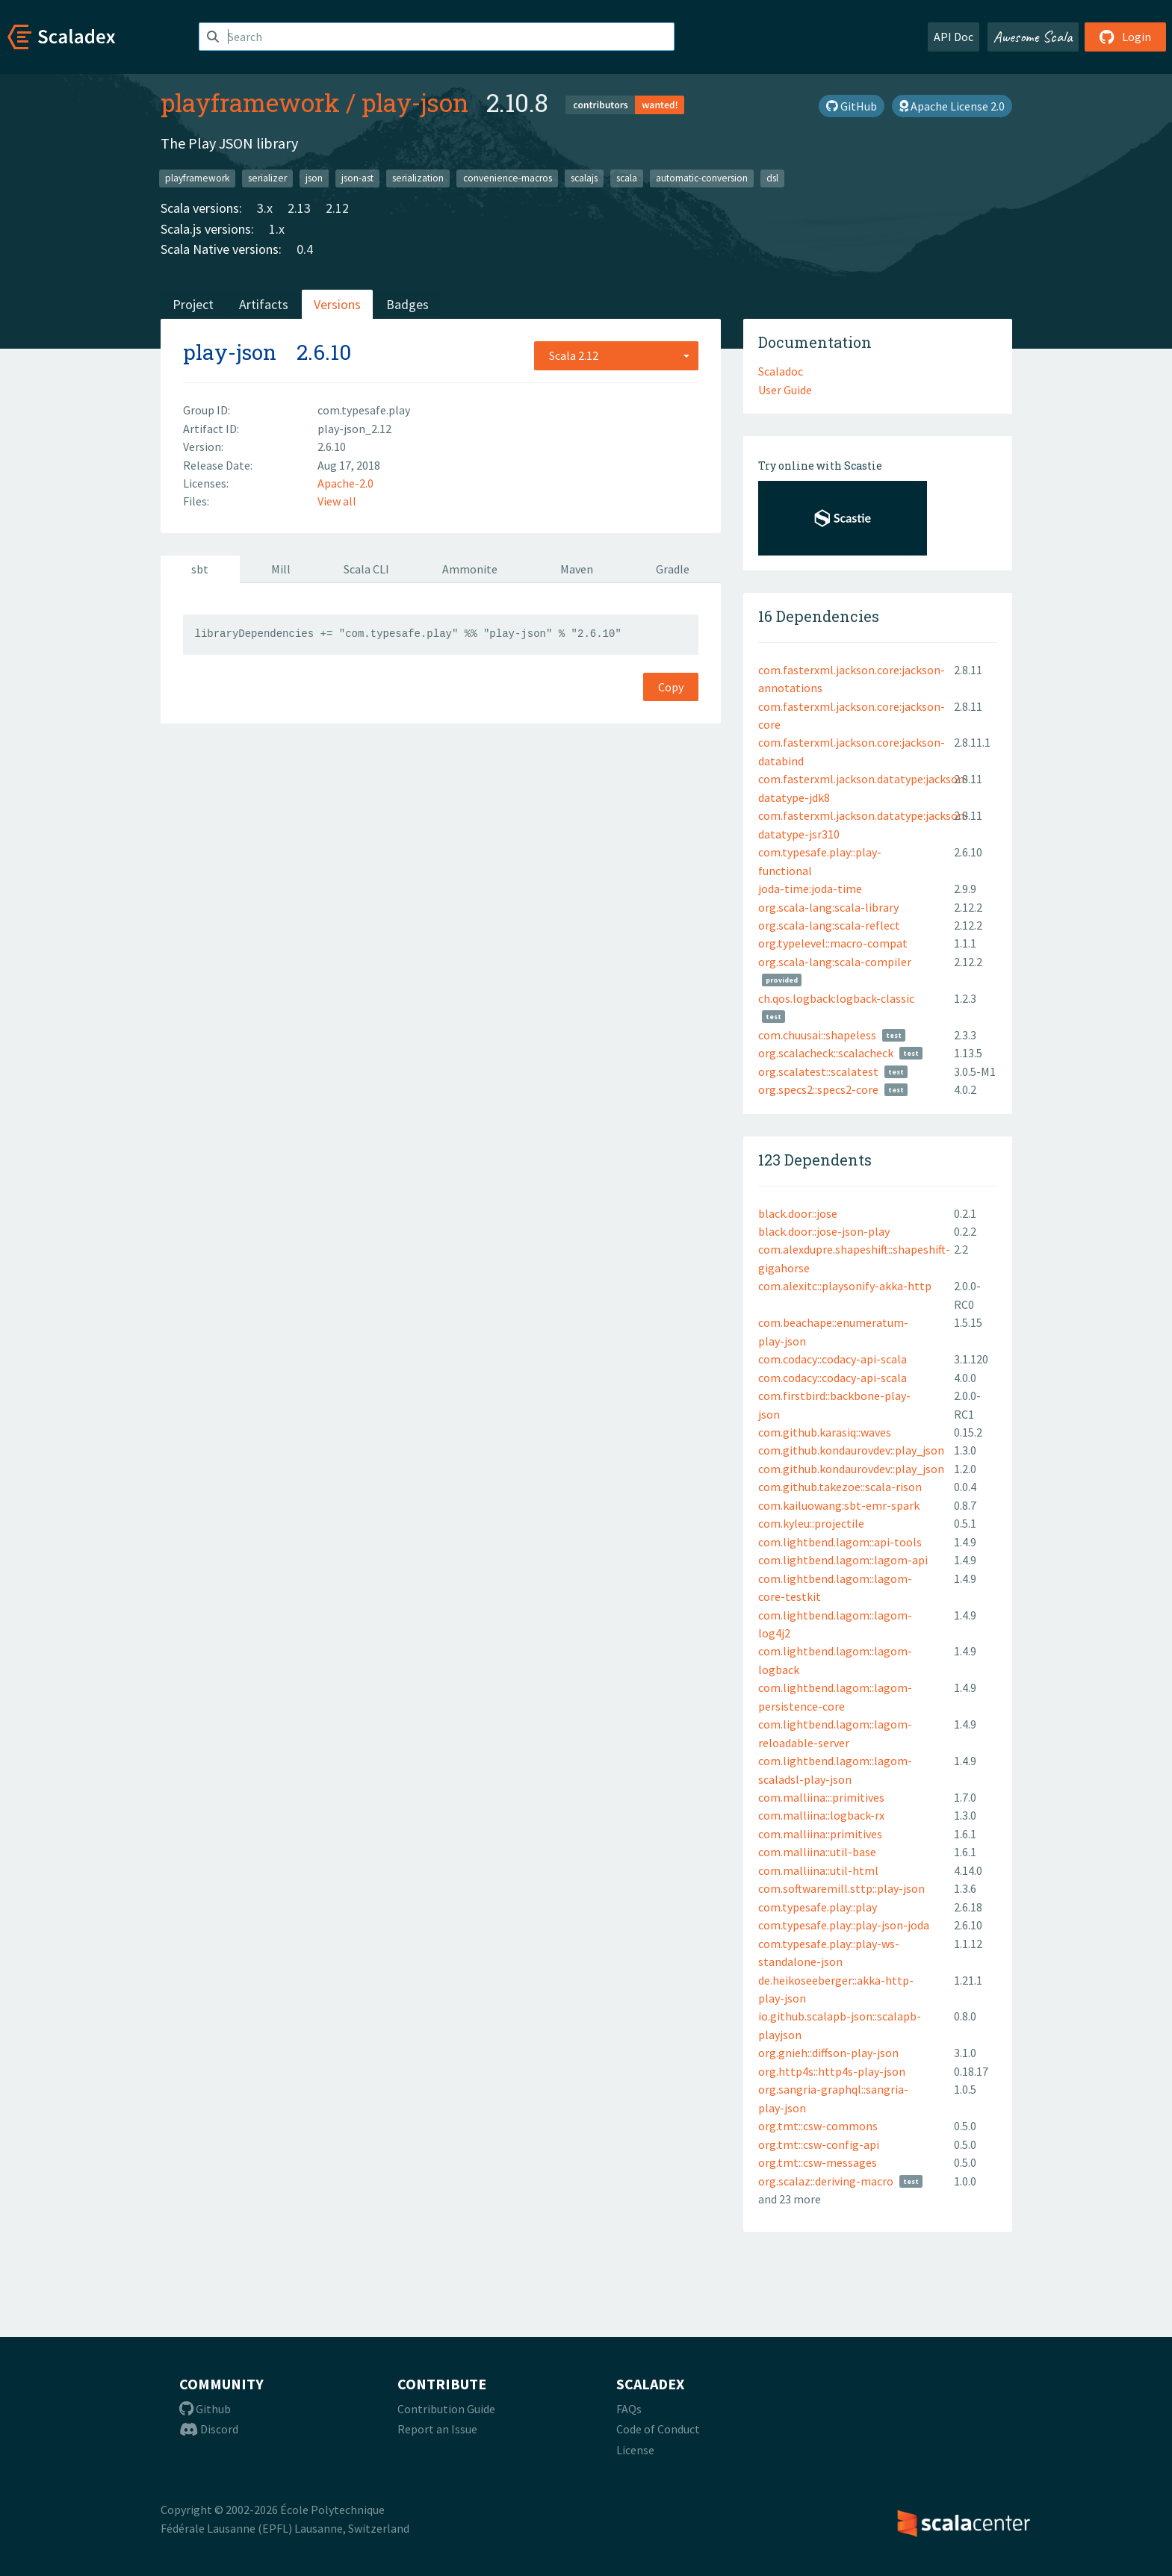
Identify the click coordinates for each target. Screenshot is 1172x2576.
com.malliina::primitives (820, 1833)
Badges (407, 304)
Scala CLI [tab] (366, 568)
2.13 (299, 208)
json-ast (357, 178)
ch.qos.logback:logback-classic (836, 998)
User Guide (785, 389)
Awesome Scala (1033, 36)
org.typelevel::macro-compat (833, 943)
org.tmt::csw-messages (817, 2162)
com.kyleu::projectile (811, 1523)
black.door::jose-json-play (824, 1231)
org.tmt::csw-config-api (818, 2144)
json (314, 178)
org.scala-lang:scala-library (828, 907)
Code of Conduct (658, 2428)
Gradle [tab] (672, 568)
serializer (267, 178)
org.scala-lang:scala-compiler (834, 961)
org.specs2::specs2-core (818, 1089)
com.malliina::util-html (818, 1870)
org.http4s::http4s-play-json (831, 2071)
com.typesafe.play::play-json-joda (843, 1924)
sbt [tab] (199, 568)
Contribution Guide (446, 2408)
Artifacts (263, 304)
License (635, 2449)
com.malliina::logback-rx (821, 1815)
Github (205, 2408)
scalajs (584, 178)
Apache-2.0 (345, 483)
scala (626, 178)
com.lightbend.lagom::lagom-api (843, 1559)
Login (1125, 36)
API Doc (953, 36)
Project (193, 304)
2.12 (337, 208)
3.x (265, 208)
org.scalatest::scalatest (818, 1071)
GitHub (851, 106)
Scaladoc (780, 371)
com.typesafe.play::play (817, 1907)
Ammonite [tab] (469, 568)
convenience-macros (507, 178)
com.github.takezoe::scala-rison (840, 1486)
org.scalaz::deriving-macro (825, 2181)
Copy (670, 686)
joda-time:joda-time (810, 888)
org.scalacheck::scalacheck (825, 1052)
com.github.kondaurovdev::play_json (851, 1450)
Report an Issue (437, 2428)
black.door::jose (797, 1213)
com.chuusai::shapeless (817, 1034)
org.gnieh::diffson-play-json (828, 2052)
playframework (250, 102)
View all (336, 501)
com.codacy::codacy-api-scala (832, 1358)
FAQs (629, 2408)
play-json (415, 102)
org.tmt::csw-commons (818, 2125)
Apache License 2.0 (952, 106)
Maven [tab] (576, 568)
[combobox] (616, 355)
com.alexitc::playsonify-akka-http (844, 1285)
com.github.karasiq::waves (824, 1432)
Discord (208, 2428)
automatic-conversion (702, 178)
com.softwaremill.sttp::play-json (841, 1888)
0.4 (305, 249)
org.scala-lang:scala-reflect (829, 925)
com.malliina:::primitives (821, 1797)
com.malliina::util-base (817, 1851)
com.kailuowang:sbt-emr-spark (839, 1505)
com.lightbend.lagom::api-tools (840, 1541)
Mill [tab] (281, 568)
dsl (772, 178)
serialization (418, 178)
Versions (337, 304)
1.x (277, 228)
